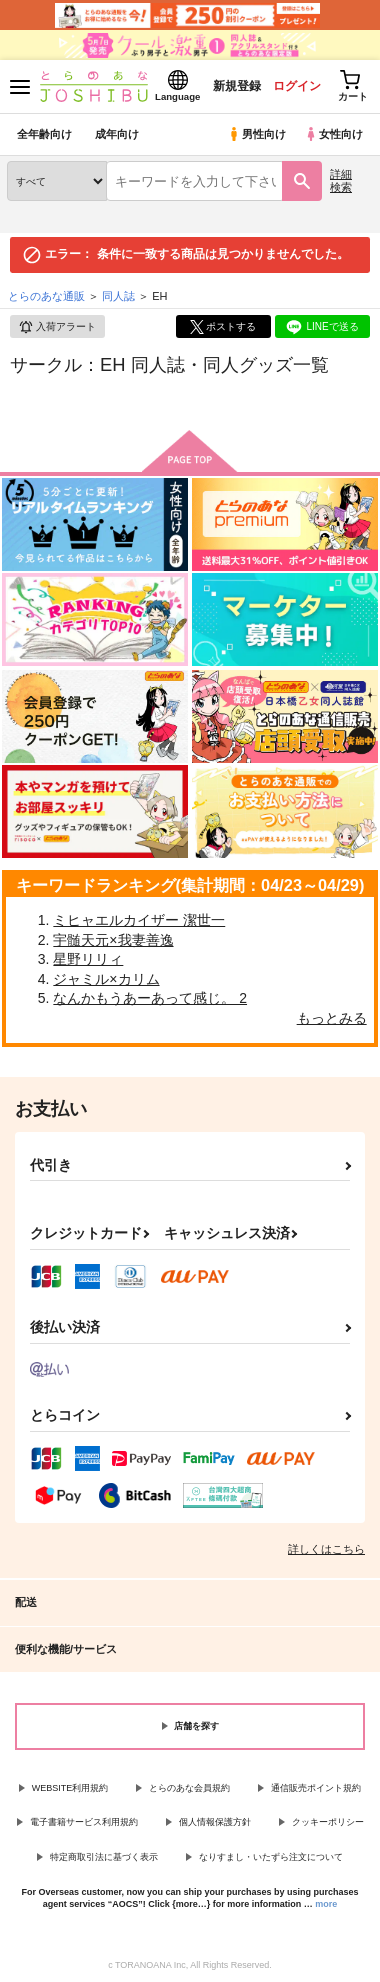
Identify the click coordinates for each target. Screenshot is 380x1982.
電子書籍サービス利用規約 (84, 1822)
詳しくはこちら (326, 1549)
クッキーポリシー (328, 1822)
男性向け (256, 134)
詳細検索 (341, 180)
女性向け (333, 134)
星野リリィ (88, 959)
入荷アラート (57, 327)
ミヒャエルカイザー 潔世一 (139, 920)
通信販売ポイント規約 (316, 1788)
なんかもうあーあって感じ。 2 (150, 998)
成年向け (117, 134)
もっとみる (332, 1018)
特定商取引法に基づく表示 (104, 1857)
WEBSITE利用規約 (70, 1788)
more (326, 1904)
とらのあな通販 (46, 296)
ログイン (297, 86)
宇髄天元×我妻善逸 (113, 940)
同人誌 (118, 296)
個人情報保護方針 (215, 1822)
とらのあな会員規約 (189, 1788)
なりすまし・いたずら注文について (271, 1857)
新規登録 (237, 86)
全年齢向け (44, 134)
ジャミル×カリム (106, 979)
